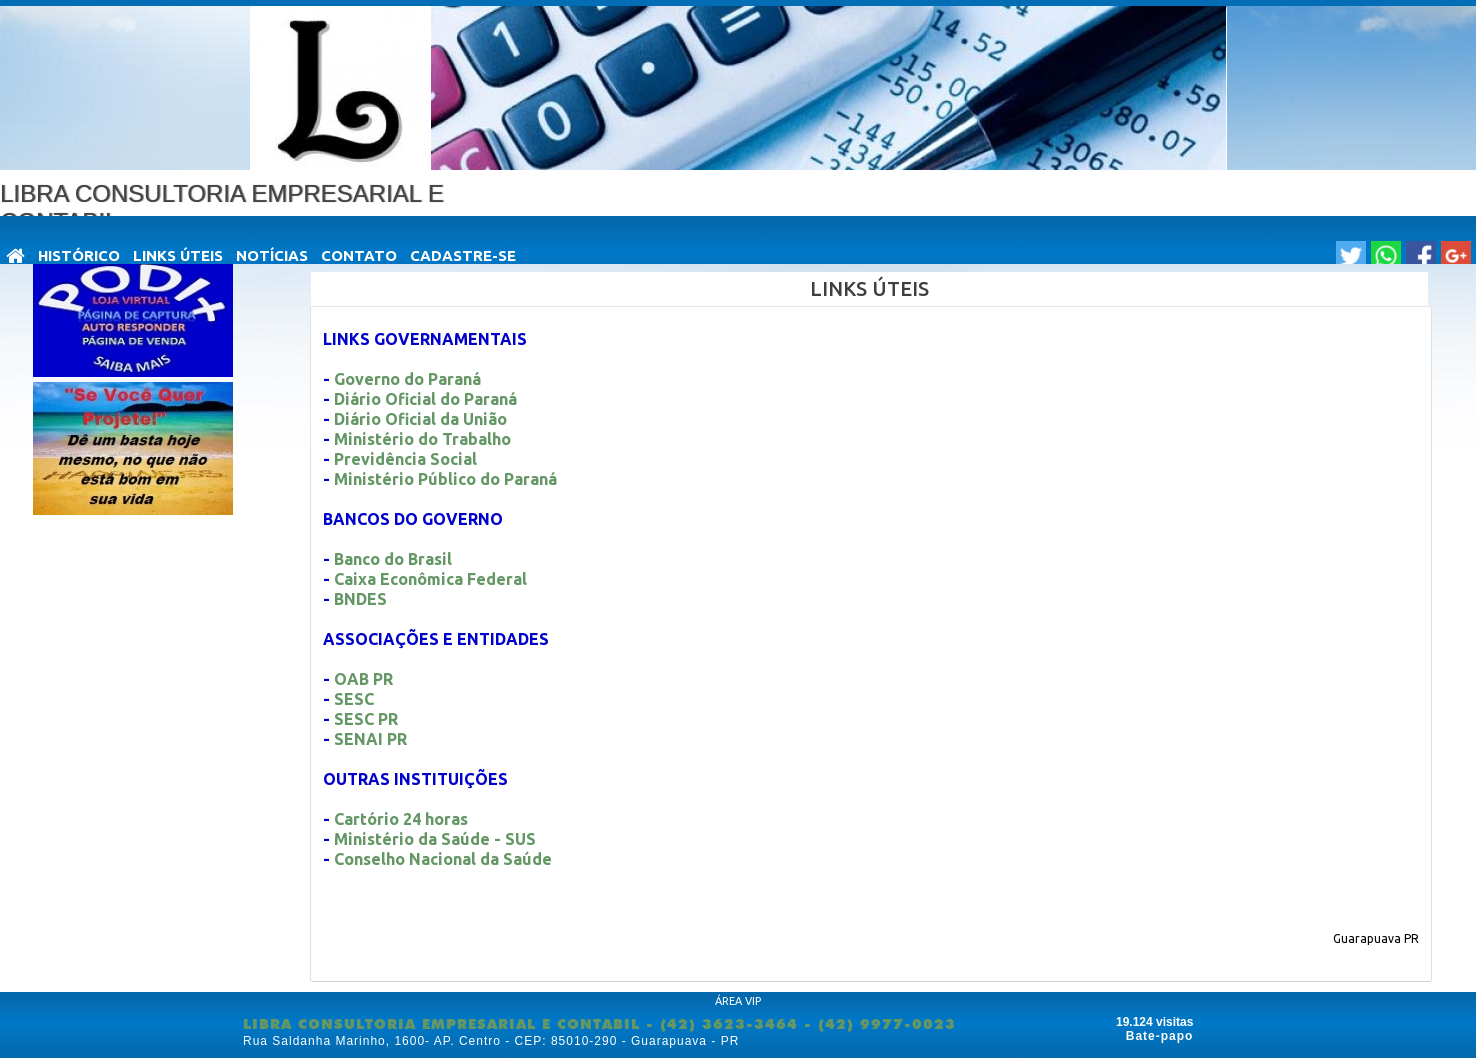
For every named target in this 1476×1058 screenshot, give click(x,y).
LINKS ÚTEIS (178, 255)
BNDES (360, 599)
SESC (356, 699)
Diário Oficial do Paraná (425, 399)
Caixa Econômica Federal (430, 579)
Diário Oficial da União (420, 419)
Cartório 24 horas (401, 819)
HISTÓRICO (79, 255)
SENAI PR (370, 739)
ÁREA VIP (738, 1001)
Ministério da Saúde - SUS (435, 839)
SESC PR (366, 719)
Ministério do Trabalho (422, 439)
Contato (359, 255)
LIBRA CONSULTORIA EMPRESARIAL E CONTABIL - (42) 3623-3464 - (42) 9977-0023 (599, 1024)
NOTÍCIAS (272, 255)
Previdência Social (405, 459)
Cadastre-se (463, 255)
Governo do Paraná (407, 379)
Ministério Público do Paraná (445, 479)
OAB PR (363, 679)
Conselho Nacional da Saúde (443, 859)
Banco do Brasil (393, 559)
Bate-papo (1160, 1036)
